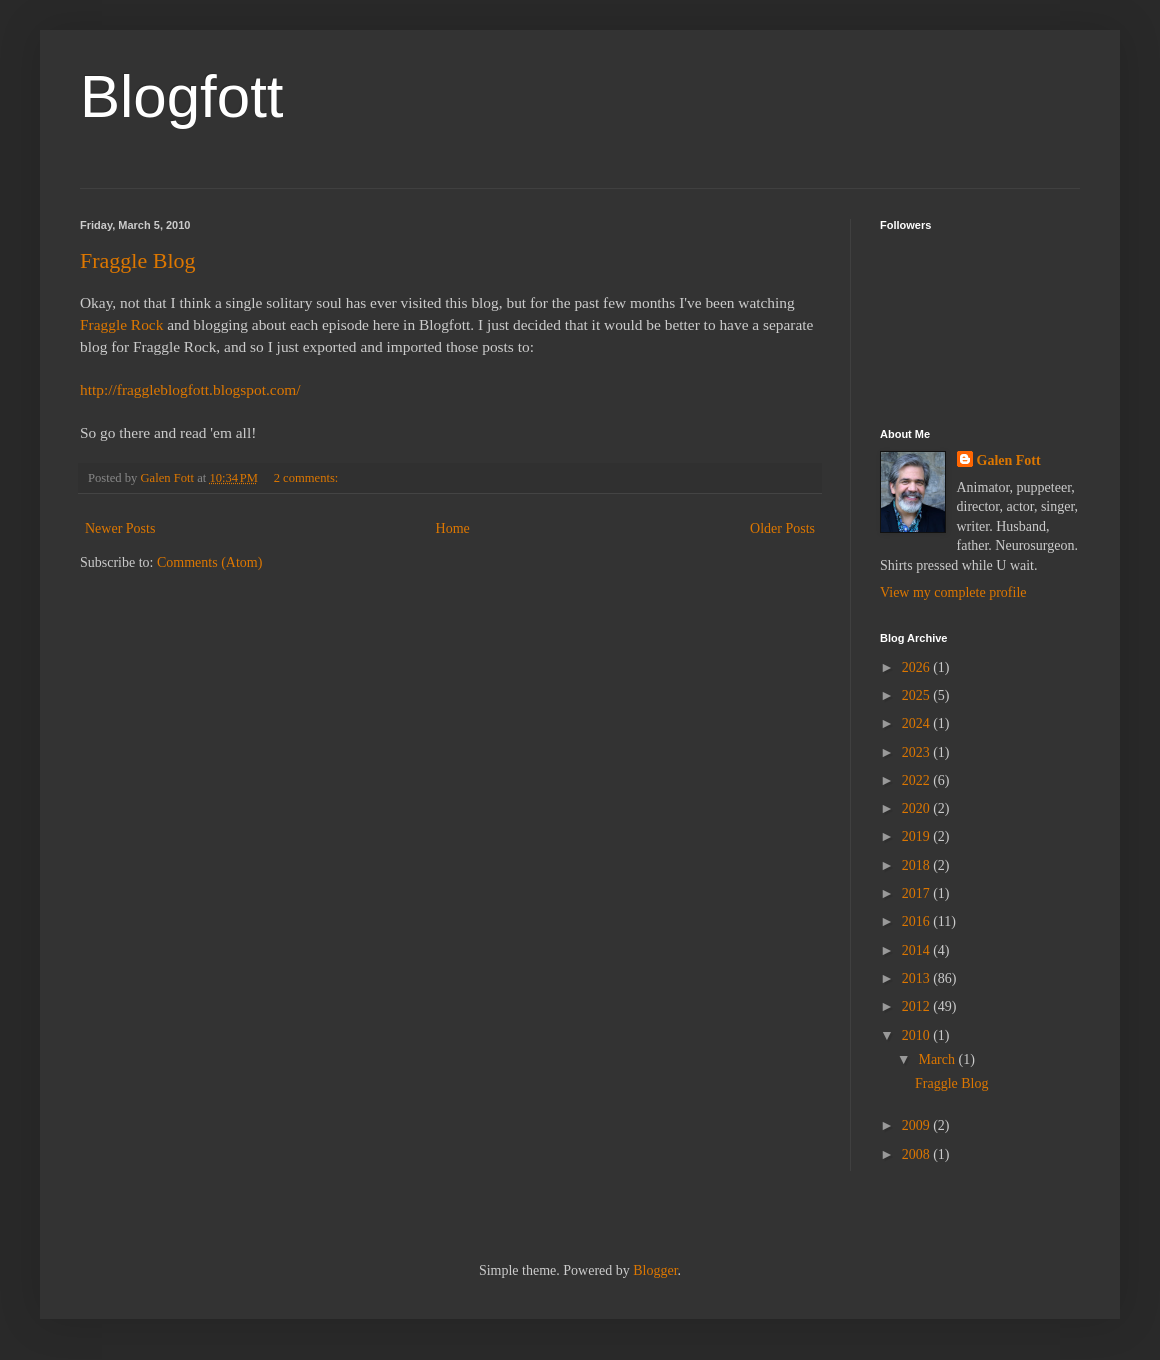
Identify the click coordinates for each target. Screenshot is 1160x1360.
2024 (918, 723)
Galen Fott (1009, 460)
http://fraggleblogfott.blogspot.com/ (190, 389)
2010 (918, 1035)
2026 (918, 667)
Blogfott (181, 96)
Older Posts (782, 528)
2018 (918, 865)
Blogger (655, 1270)
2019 (918, 836)
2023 (918, 752)
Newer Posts (120, 528)
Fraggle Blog (138, 260)
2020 (918, 808)
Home (453, 528)
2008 (918, 1154)
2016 (918, 921)
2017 (918, 893)
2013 (918, 978)
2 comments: (308, 478)
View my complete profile (953, 592)
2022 (918, 780)
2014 (918, 950)
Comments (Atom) (209, 562)
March (938, 1059)
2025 (918, 695)
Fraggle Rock (121, 324)
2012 (918, 1006)
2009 (918, 1125)
